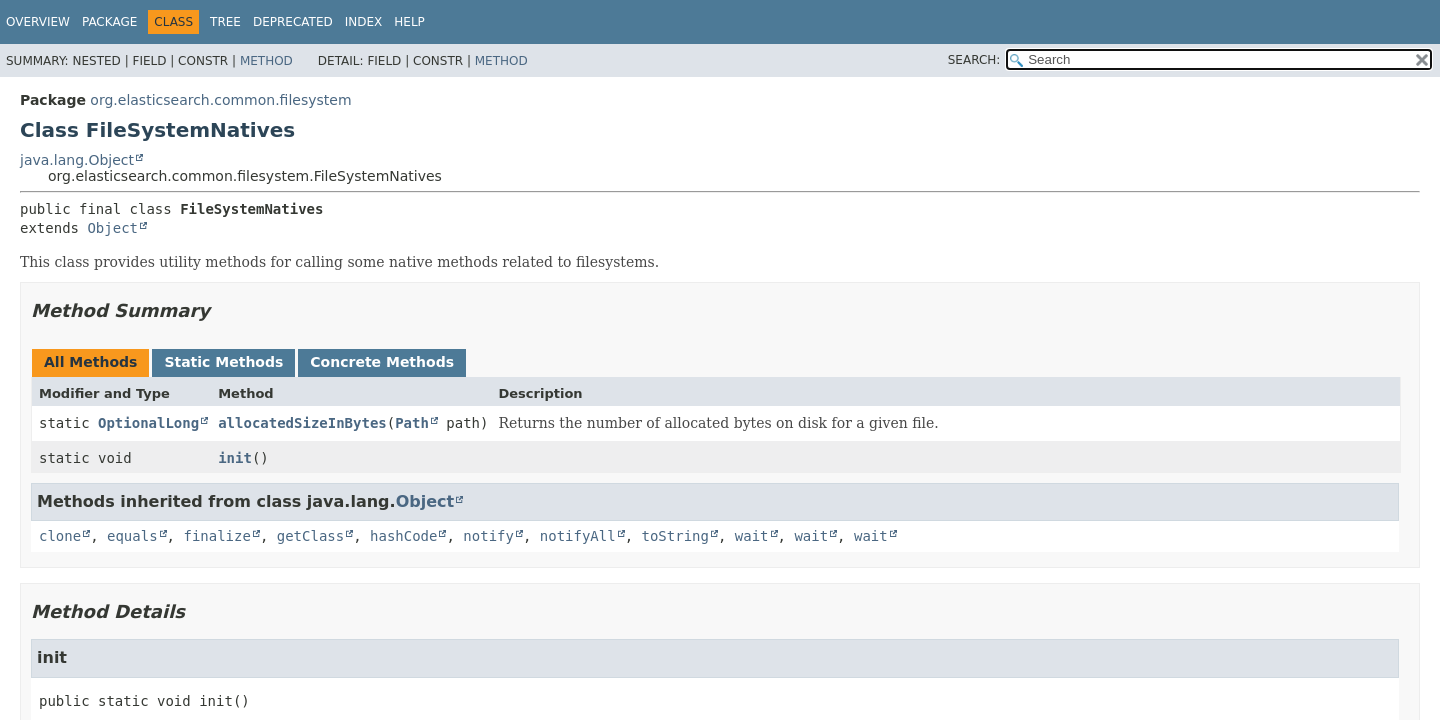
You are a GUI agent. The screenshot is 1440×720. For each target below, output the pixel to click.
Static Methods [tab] (223, 362)
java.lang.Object (77, 160)
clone (60, 536)
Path (412, 423)
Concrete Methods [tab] (382, 362)
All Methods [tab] (90, 362)
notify (488, 536)
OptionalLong (148, 423)
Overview (38, 22)
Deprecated (293, 22)
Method (266, 61)
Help (409, 22)
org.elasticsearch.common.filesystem (220, 100)
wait (752, 536)
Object (112, 228)
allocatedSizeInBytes (302, 423)
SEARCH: (974, 60)
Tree (225, 22)
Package (109, 22)
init (235, 458)
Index (364, 22)
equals (132, 536)
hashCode (403, 536)
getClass (310, 536)
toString (675, 536)
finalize (216, 536)
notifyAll (578, 536)
